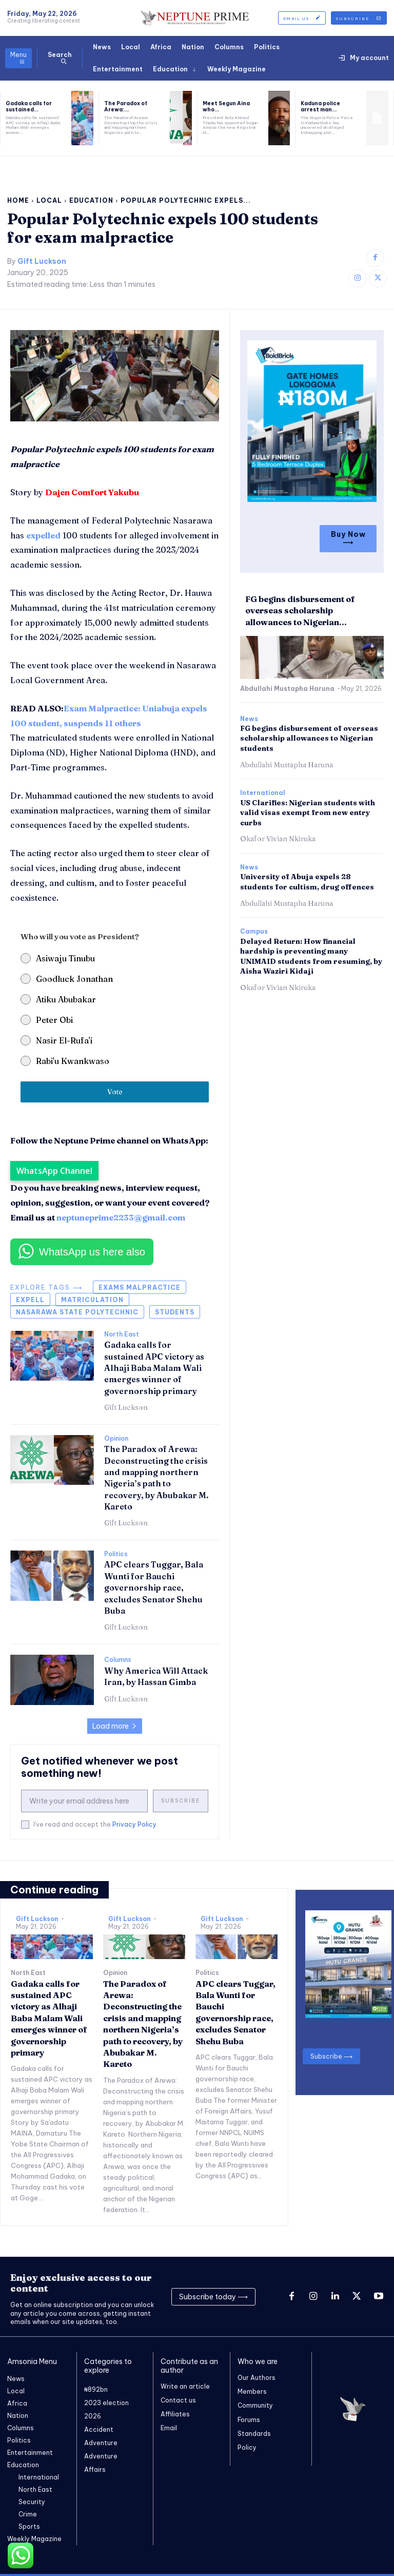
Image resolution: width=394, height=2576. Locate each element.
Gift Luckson (41, 261)
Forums (249, 2420)
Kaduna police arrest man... (320, 106)
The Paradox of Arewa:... (125, 106)
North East (121, 1334)
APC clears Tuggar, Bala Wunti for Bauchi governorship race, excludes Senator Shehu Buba (153, 1587)
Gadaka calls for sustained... (29, 106)
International (262, 791)
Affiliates (175, 2414)
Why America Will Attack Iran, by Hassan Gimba (156, 1676)
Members (252, 2391)
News (249, 717)
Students (174, 1312)
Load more (114, 1726)
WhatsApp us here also (92, 1251)
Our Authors (256, 2377)
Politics (116, 1554)
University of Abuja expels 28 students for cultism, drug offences (307, 880)
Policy (247, 2447)
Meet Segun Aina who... (226, 106)
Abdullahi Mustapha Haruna (287, 687)
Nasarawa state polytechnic (77, 1312)
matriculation (92, 1300)
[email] (84, 1801)
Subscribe (180, 1800)
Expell (30, 1300)
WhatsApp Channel (54, 1170)
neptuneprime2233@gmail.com (120, 1217)
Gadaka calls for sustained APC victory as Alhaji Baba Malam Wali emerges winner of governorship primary (154, 1368)
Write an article (185, 2386)
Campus (254, 930)
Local (49, 200)
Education (91, 200)
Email (169, 2428)
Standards (254, 2433)
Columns (117, 1659)
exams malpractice (139, 1287)
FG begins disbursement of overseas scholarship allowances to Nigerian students (309, 736)
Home (18, 200)
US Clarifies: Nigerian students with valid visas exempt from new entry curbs (307, 811)
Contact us (178, 2400)
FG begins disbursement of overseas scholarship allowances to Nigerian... (300, 609)
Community (255, 2406)
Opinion (116, 1438)
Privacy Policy (134, 1824)
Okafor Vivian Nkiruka (278, 837)
